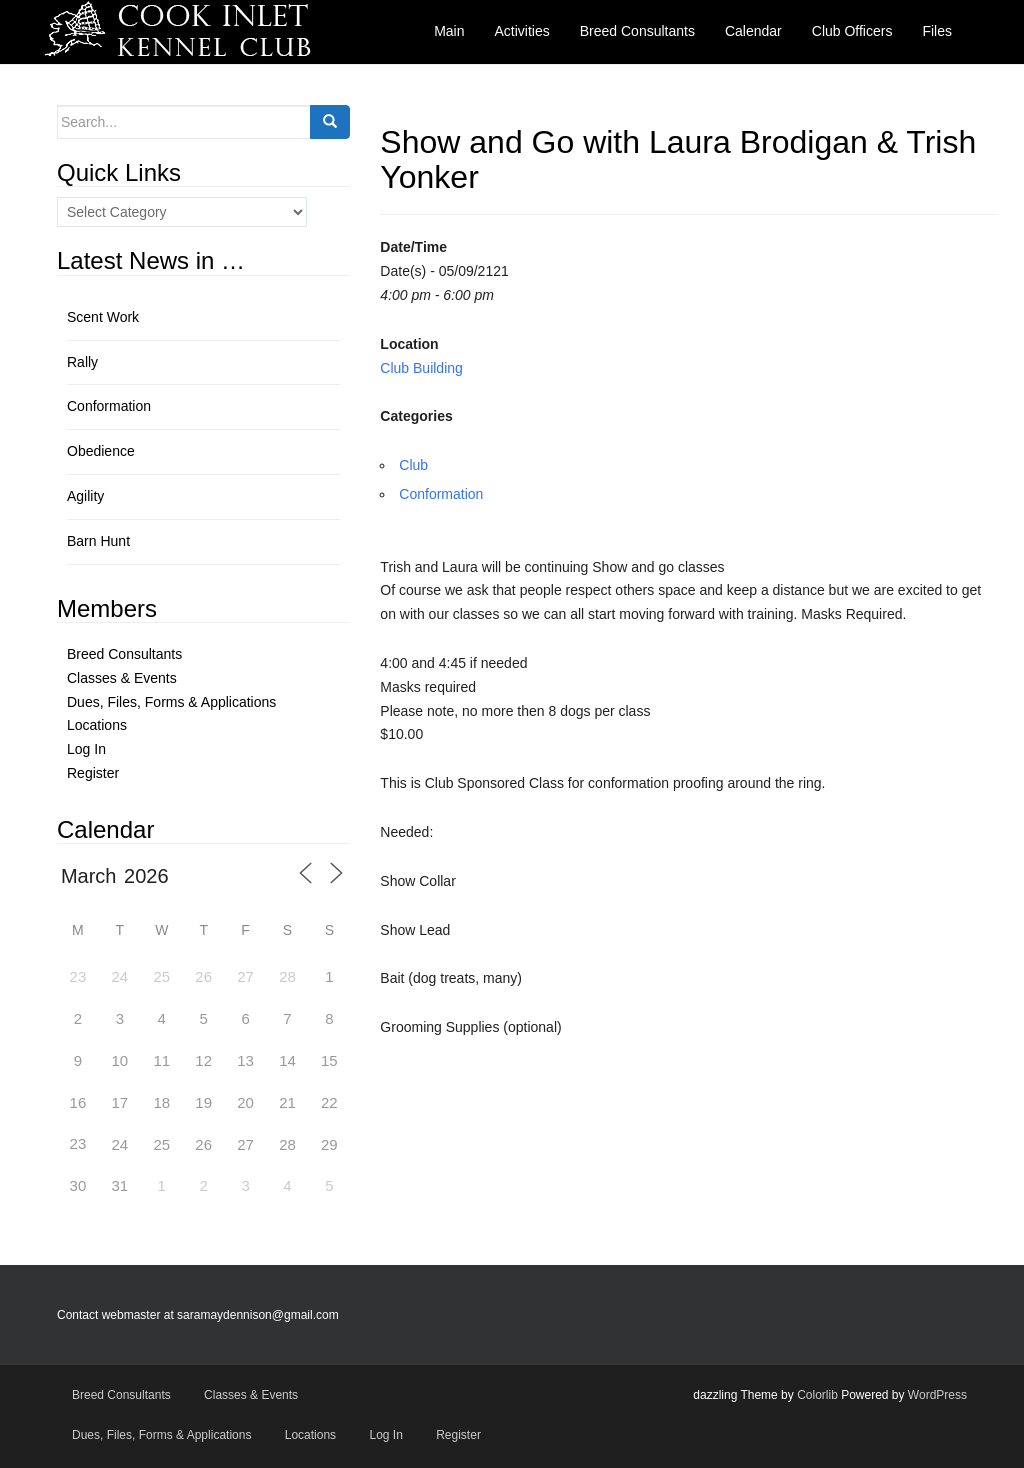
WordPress (937, 1395)
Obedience (101, 451)
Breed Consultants (124, 654)
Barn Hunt (98, 541)
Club (413, 465)
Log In (86, 749)
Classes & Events (122, 678)
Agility (85, 496)
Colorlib (817, 1395)
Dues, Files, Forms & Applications (171, 702)
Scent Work (103, 317)
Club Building (421, 368)
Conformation (441, 494)
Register (93, 773)
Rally (82, 362)
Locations (97, 725)
